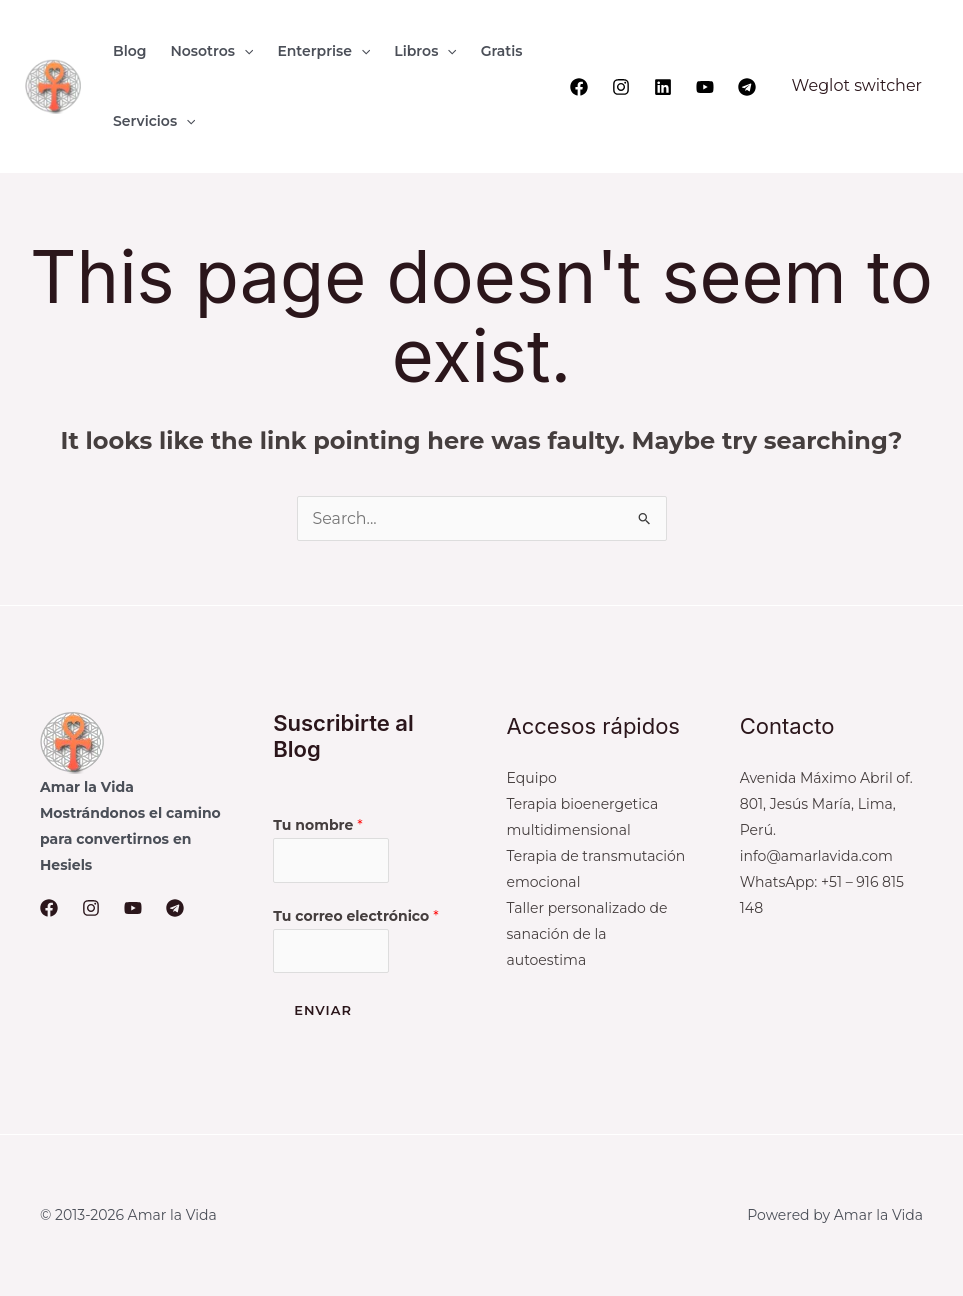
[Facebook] (579, 87)
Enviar (323, 1011)
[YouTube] (705, 87)
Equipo (532, 778)
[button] (211, 51)
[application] (244, 51)
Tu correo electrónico (355, 916)
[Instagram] (621, 87)
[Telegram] (747, 87)
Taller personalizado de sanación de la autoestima (587, 934)
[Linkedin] (663, 87)
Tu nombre (317, 825)
